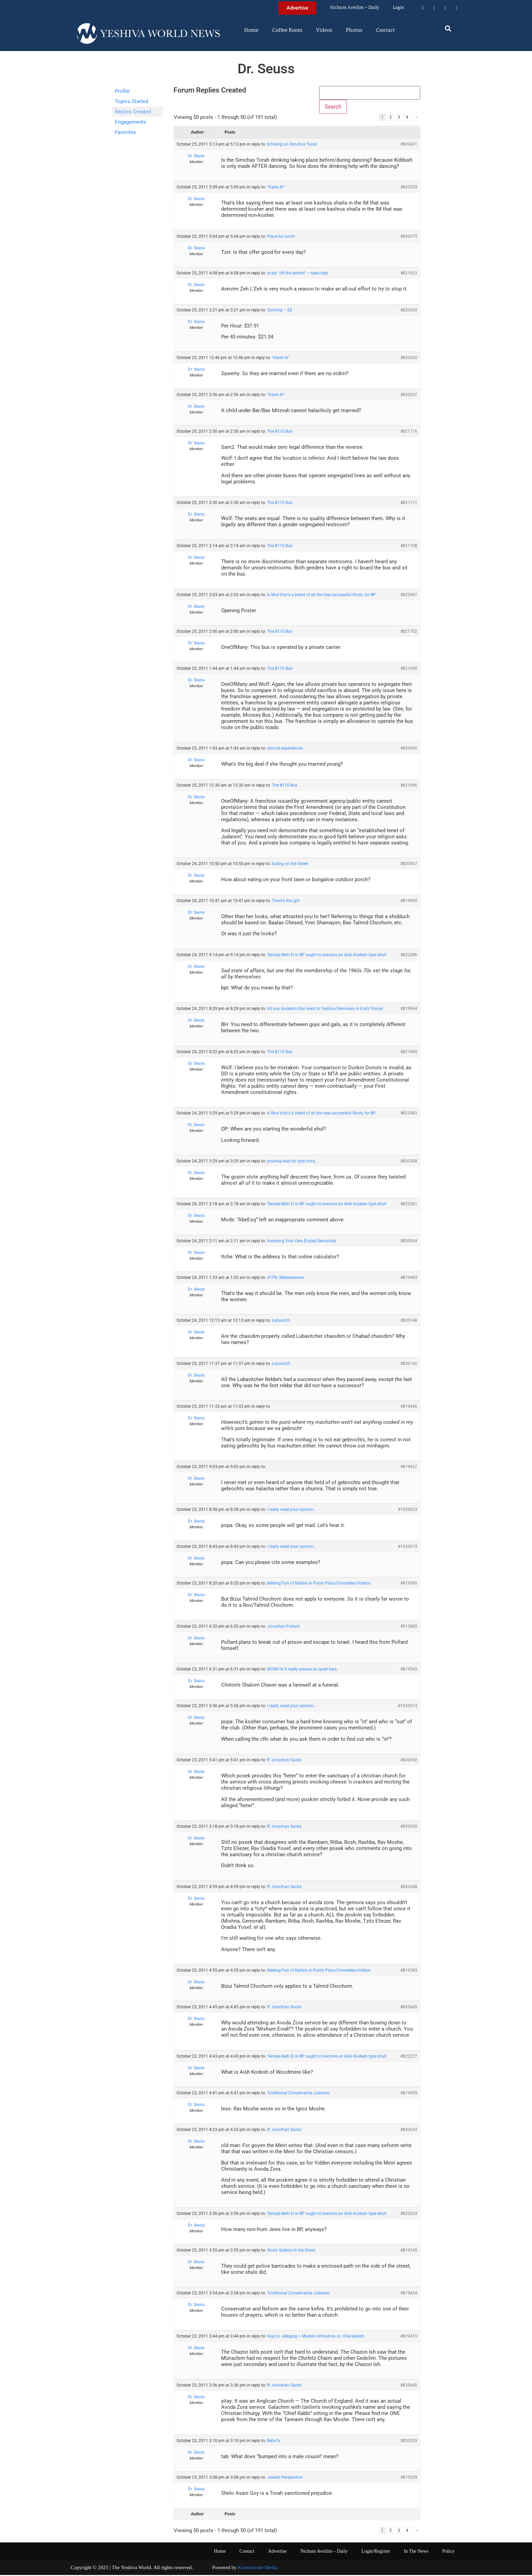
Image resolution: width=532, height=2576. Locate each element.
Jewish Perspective (284, 2478)
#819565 (408, 1670)
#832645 (408, 2008)
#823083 (408, 1114)
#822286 (408, 955)
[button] (448, 28)
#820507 (408, 864)
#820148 (408, 1321)
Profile (122, 91)
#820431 (408, 145)
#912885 (408, 1627)
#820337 (408, 395)
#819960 (408, 901)
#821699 (408, 669)
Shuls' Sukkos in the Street (291, 2251)
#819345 (408, 2251)
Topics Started (131, 101)
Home (251, 30)
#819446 (408, 1407)
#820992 (408, 749)
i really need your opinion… (291, 1510)
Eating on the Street (290, 864)
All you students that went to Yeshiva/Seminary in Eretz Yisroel (325, 1009)
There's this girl (286, 901)
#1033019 (407, 1547)
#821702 (408, 632)
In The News (416, 2552)
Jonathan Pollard (283, 1627)
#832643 (408, 2130)
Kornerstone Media (258, 2568)
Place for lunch (281, 237)
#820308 (408, 1162)
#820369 (408, 310)
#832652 (408, 1761)
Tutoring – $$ (279, 310)
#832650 (408, 1827)
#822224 (408, 2214)
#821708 (408, 546)
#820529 (408, 2441)
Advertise (277, 2552)
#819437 (408, 1467)
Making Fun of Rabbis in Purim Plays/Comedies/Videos (318, 1584)
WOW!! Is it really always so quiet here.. (303, 1670)
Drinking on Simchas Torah (292, 145)
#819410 (408, 2337)
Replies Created (133, 112)
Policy (448, 2552)
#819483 (408, 1278)
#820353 (408, 188)
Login (398, 7)
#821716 (408, 432)
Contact (385, 30)
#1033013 (407, 1706)
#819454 (408, 2294)
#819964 (408, 1009)
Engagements (130, 122)
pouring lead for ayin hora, (291, 1162)
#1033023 (407, 1510)
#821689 (408, 1052)
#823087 (408, 595)
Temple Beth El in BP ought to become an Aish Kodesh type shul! (326, 955)
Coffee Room (287, 30)
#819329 (408, 2478)
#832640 (408, 2386)
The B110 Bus (279, 432)
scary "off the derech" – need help (297, 274)
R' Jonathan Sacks (284, 1761)
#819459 (408, 2094)
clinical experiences (285, 749)
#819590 (408, 1584)
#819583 (408, 1971)
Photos (354, 30)
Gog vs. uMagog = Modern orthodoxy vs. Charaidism (315, 2337)
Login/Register (375, 2552)
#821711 (408, 503)
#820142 (408, 1364)
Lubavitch (281, 1321)
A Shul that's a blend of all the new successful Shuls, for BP (321, 595)
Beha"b (273, 2441)
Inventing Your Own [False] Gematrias (301, 1242)
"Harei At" (276, 188)
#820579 (408, 237)
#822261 (408, 1205)
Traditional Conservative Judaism (298, 2094)
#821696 (408, 786)
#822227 (408, 2057)
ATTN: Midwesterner (285, 1278)
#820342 (408, 358)
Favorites (125, 132)
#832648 (408, 1887)
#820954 (408, 1242)
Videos (324, 30)
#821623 (408, 274)
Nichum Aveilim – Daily (354, 7)
